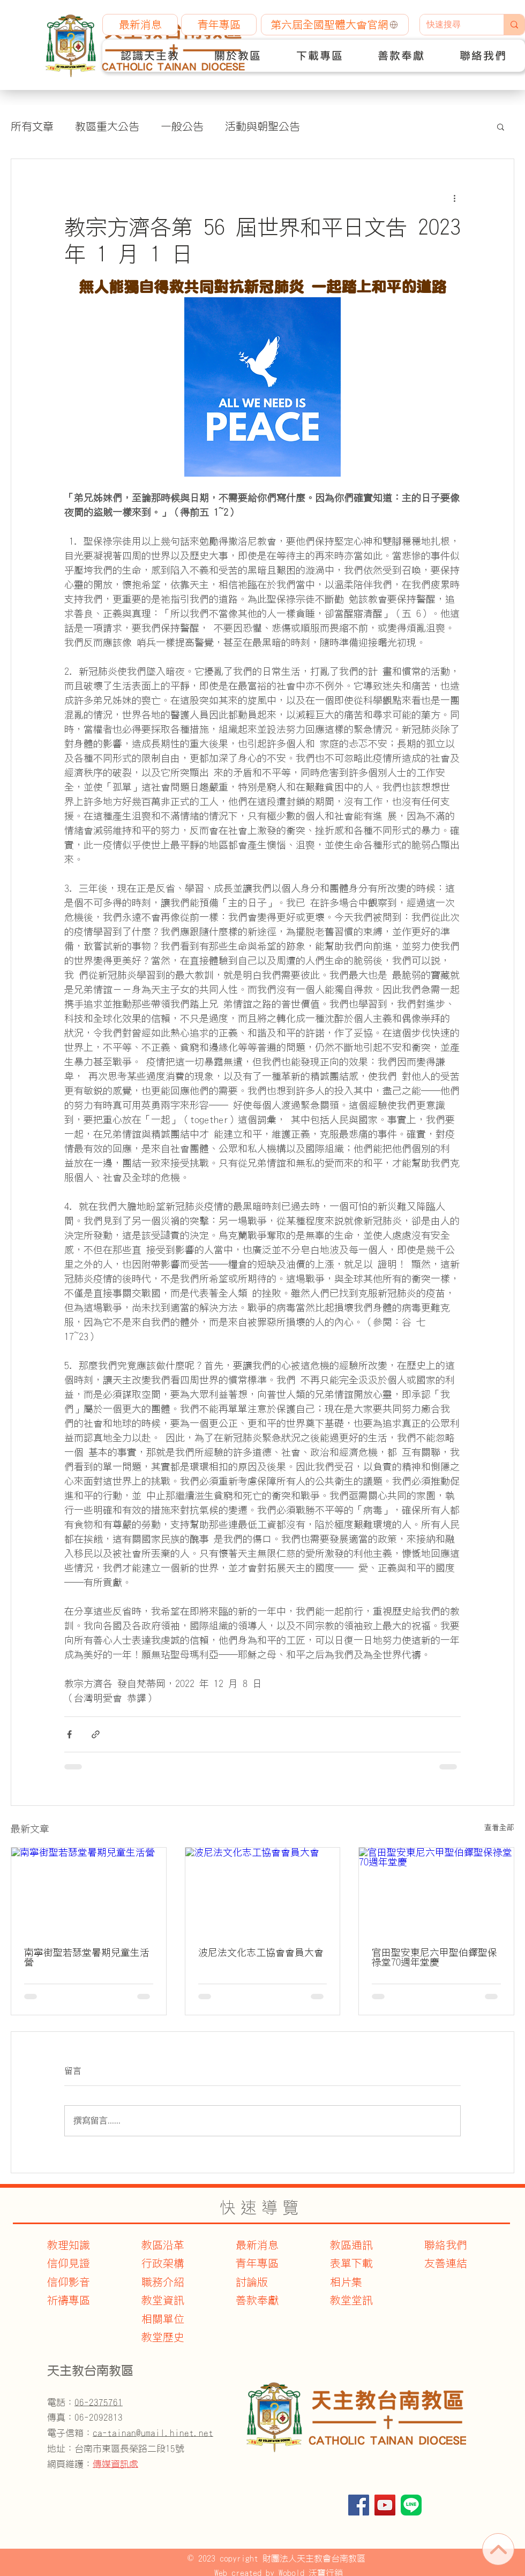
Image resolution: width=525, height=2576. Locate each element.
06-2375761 (98, 2402)
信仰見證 (68, 2263)
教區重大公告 (107, 126)
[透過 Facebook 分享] (69, 1734)
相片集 (346, 2282)
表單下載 (351, 2263)
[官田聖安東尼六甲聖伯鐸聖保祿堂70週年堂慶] (436, 1891)
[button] (150, 55)
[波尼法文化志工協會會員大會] (262, 1891)
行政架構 (162, 2263)
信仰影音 (68, 2282)
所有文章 (32, 126)
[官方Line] (411, 2505)
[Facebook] (358, 2505)
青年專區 (257, 2263)
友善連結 (445, 2263)
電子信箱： (130, 2432)
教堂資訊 (162, 2300)
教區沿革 (162, 2245)
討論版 (252, 2282)
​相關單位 (162, 2319)
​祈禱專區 (68, 2300)
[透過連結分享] (96, 1734)
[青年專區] (219, 24)
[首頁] (498, 2549)
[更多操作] (454, 197)
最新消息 (257, 2245)
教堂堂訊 (351, 2300)
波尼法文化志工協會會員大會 (261, 1952)
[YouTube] (384, 2505)
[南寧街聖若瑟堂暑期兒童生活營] (88, 1891)
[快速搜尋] (453, 24)
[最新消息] (140, 24)
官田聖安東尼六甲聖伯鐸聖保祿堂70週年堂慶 (434, 1957)
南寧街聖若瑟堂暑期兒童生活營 (86, 1957)
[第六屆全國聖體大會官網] (335, 24)
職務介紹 (162, 2282)
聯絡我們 (445, 2245)
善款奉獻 (257, 2300)
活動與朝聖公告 (262, 126)
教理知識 (68, 2245)
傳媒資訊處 (115, 2463)
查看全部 (499, 1827)
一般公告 (182, 126)
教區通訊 (351, 2245)
